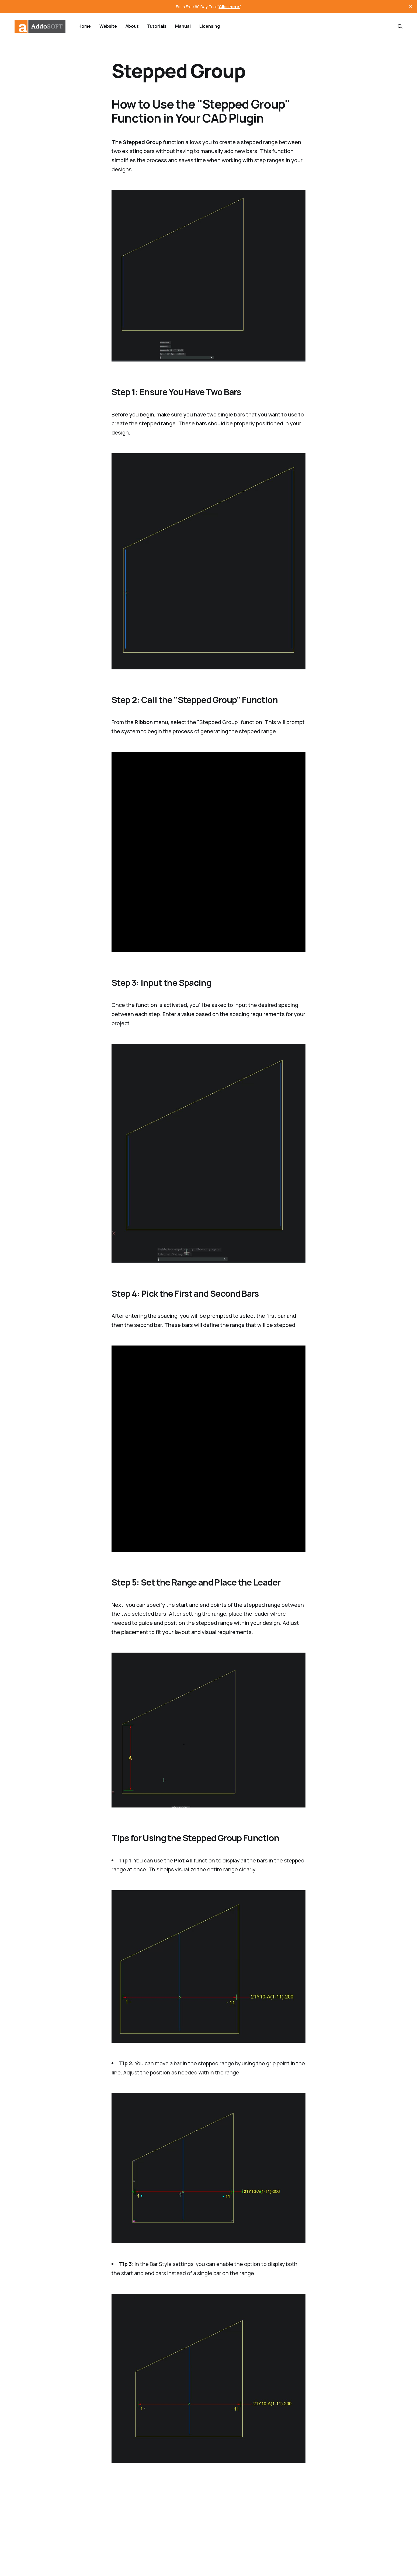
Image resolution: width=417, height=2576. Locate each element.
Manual (183, 26)
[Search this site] (400, 26)
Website (108, 26)
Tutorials (156, 26)
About (132, 26)
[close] (410, 6)
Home (84, 26)
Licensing (209, 26)
